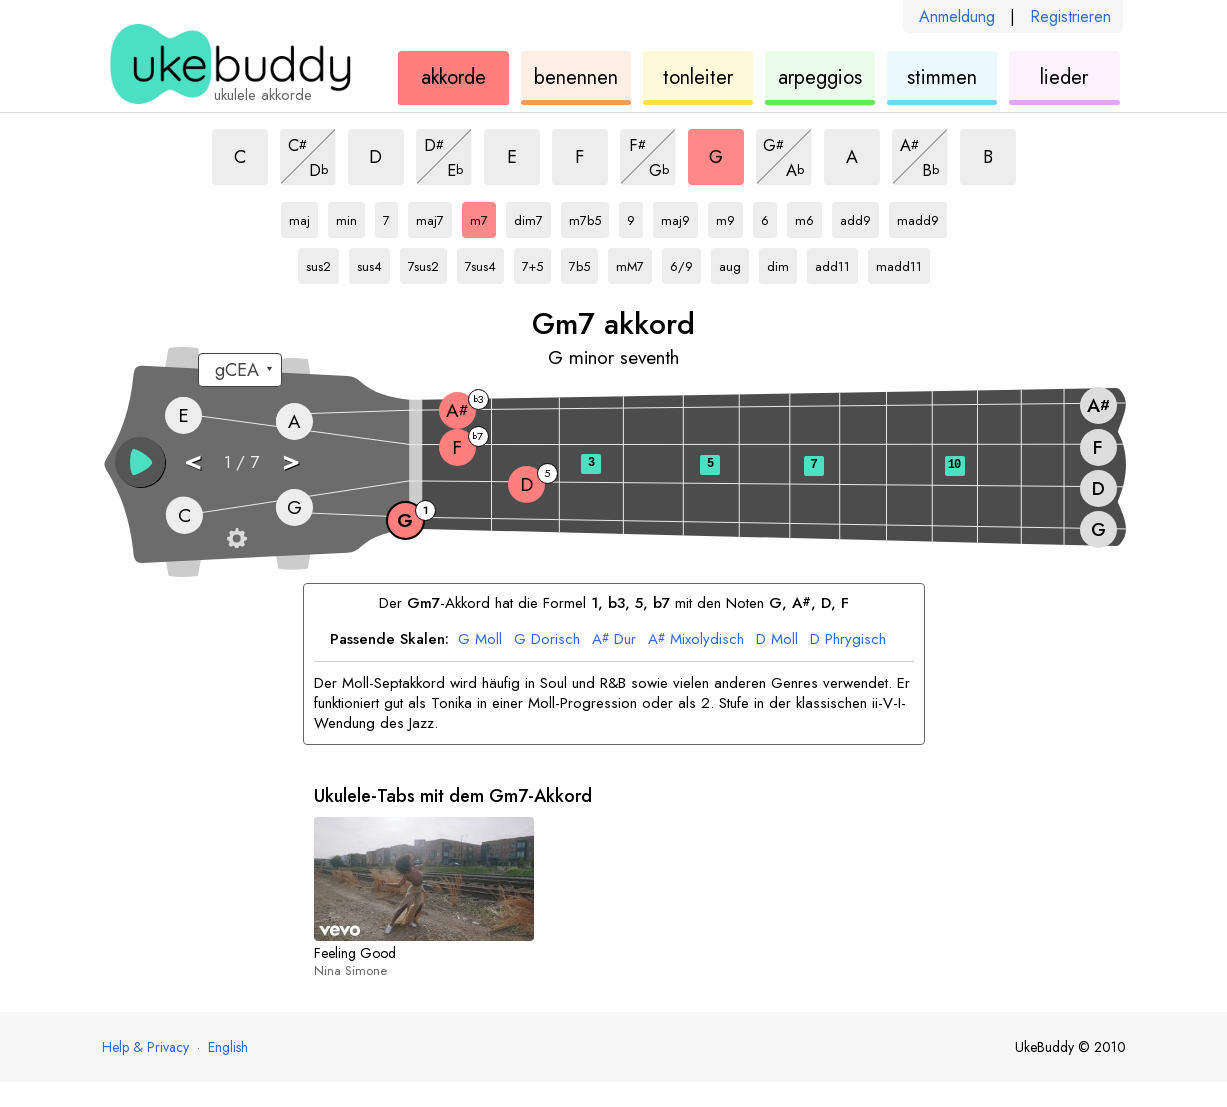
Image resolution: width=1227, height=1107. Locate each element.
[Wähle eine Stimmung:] (240, 370)
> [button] (291, 460)
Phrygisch (848, 640)
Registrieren (1070, 16)
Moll (480, 640)
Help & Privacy (145, 1047)
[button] (140, 462)
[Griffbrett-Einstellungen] (237, 538)
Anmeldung (957, 16)
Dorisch (547, 640)
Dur (614, 640)
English (228, 1047)
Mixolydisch (696, 640)
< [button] (193, 460)
